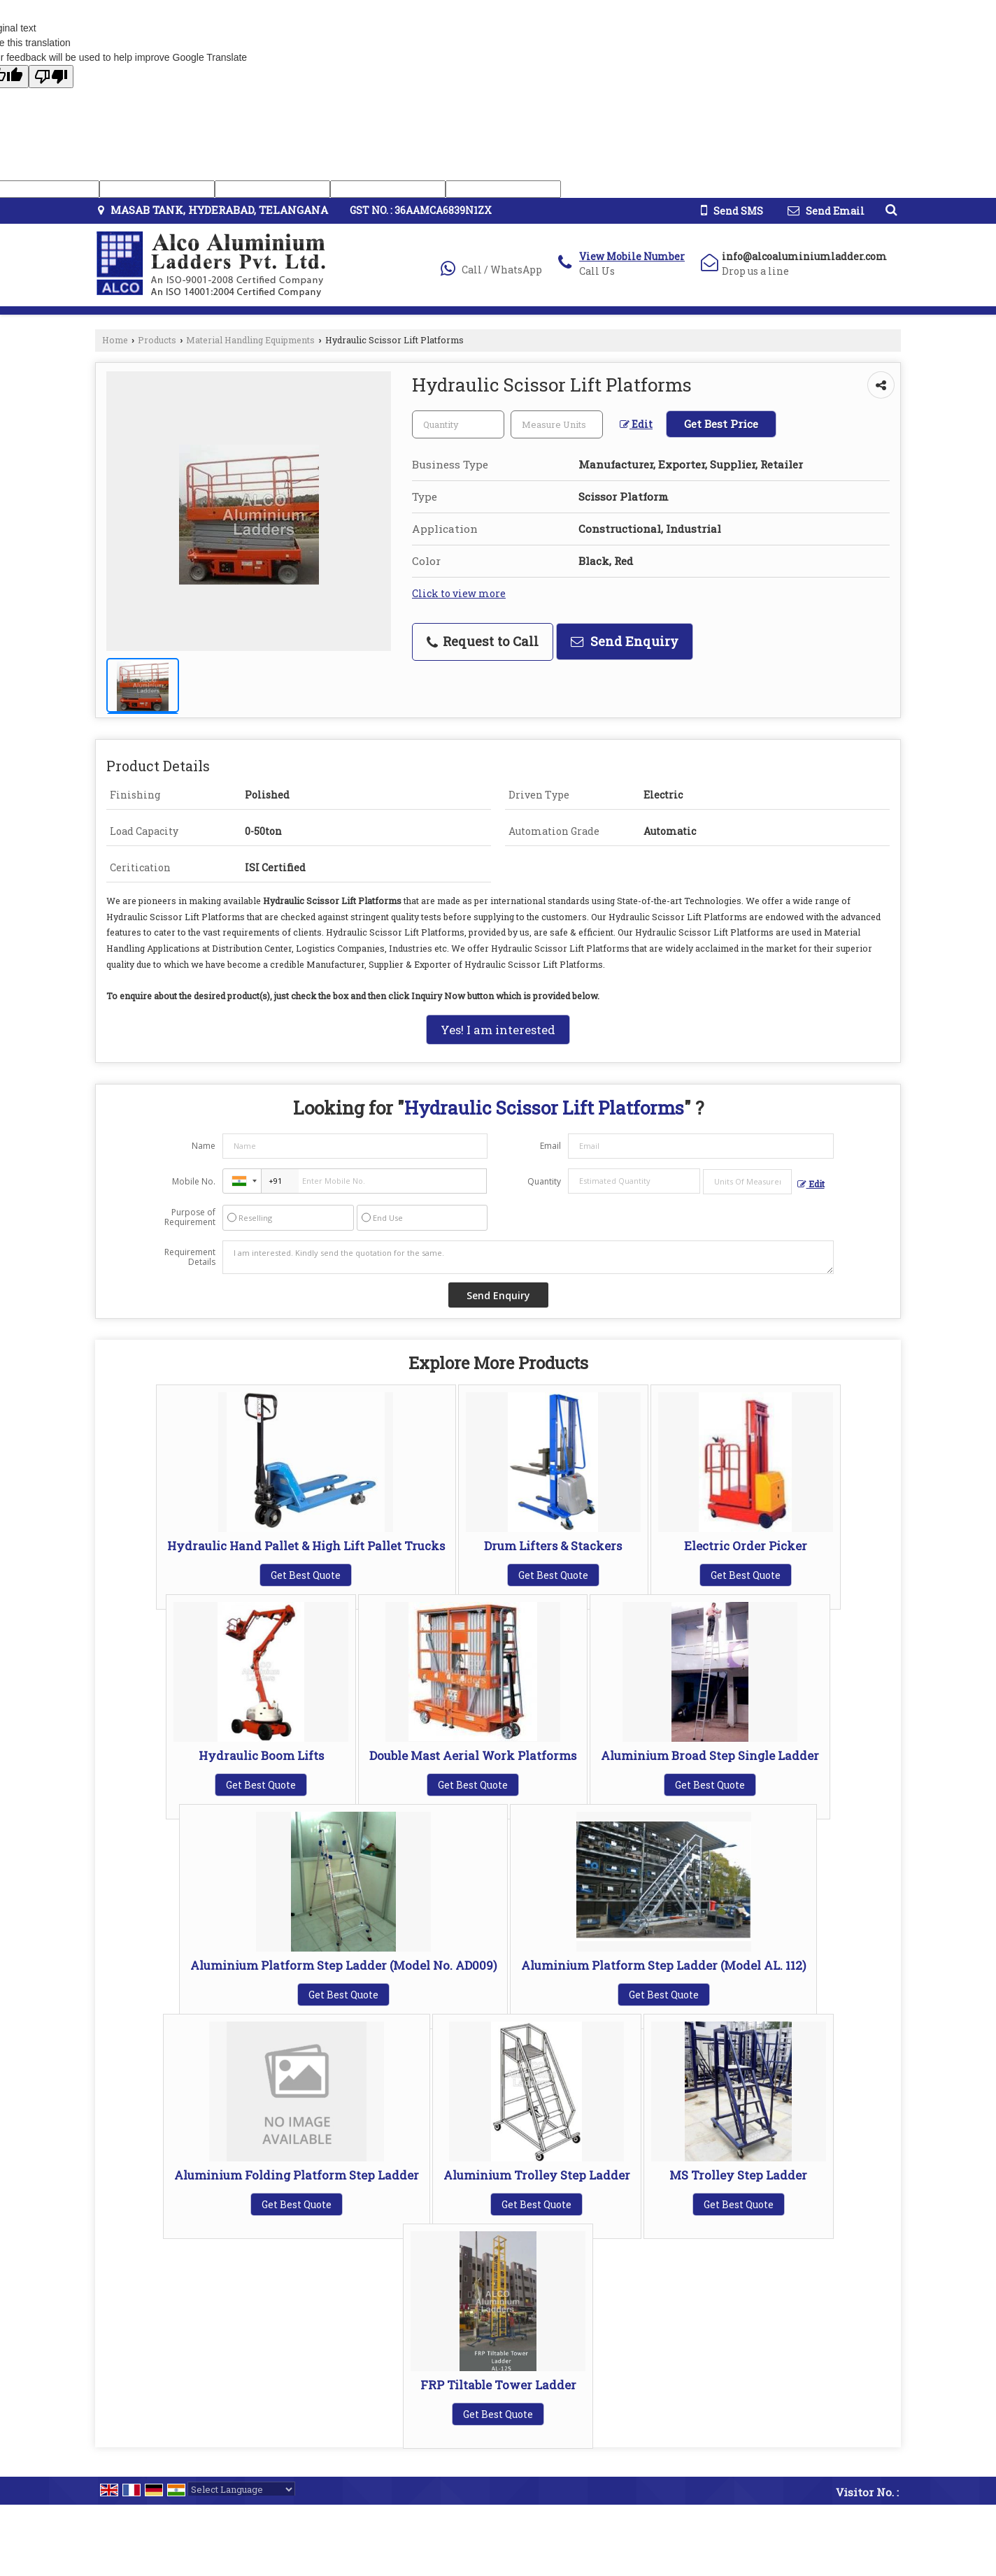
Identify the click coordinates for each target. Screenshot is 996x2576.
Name (203, 1146)
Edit (636, 424)
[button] (632, 256)
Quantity (544, 1181)
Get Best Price (721, 424)
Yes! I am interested (498, 1030)
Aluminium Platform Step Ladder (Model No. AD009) (343, 1965)
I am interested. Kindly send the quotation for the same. (528, 1257)
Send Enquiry (624, 641)
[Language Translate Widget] (241, 2489)
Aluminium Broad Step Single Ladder (710, 1755)
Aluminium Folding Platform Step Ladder (296, 2175)
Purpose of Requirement (189, 1217)
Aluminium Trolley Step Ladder (536, 2175)
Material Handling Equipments (250, 339)
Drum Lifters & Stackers (553, 1546)
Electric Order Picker (745, 1546)
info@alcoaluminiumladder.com (804, 256)
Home (115, 339)
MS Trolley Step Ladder (738, 2175)
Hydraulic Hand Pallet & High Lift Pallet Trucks (306, 1546)
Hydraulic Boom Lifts (261, 1755)
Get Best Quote (306, 1575)
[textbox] (557, 424)
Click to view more (459, 593)
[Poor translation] (51, 76)
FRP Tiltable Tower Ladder (498, 2385)
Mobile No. (193, 1181)
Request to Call (483, 641)
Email (550, 1146)
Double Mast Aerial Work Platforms (472, 1755)
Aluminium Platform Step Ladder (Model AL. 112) (663, 1965)
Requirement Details (189, 1257)
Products (157, 339)
